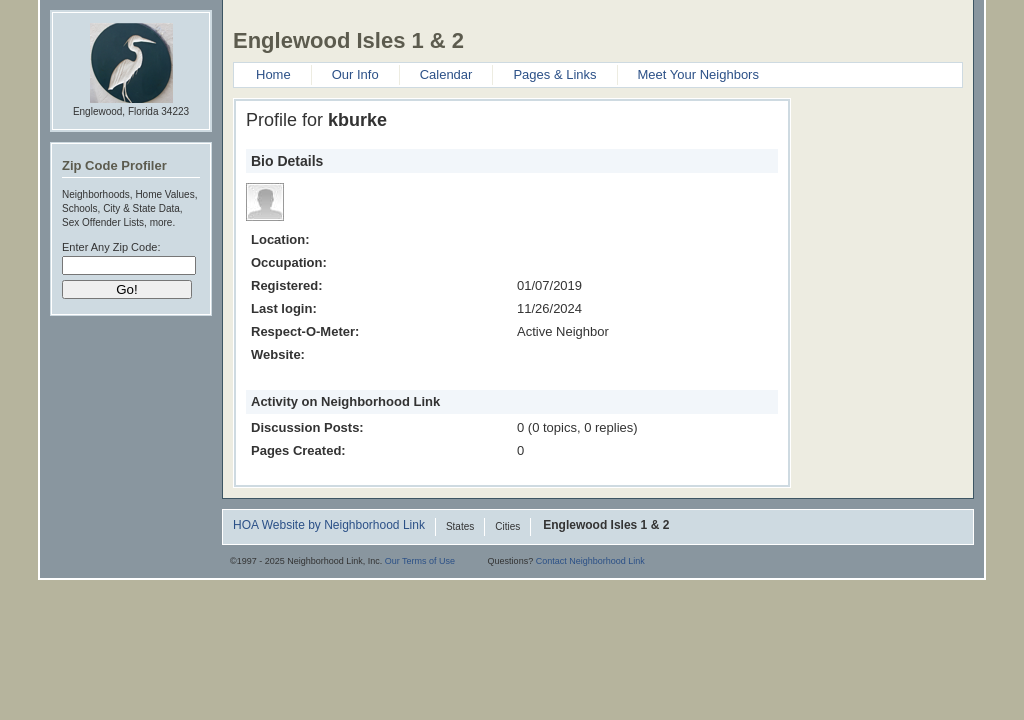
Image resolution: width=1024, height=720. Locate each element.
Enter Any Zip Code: (111, 247)
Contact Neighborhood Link (590, 561)
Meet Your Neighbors (698, 74)
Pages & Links (554, 74)
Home (273, 74)
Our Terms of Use (420, 561)
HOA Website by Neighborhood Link (329, 526)
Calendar (446, 74)
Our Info (355, 74)
